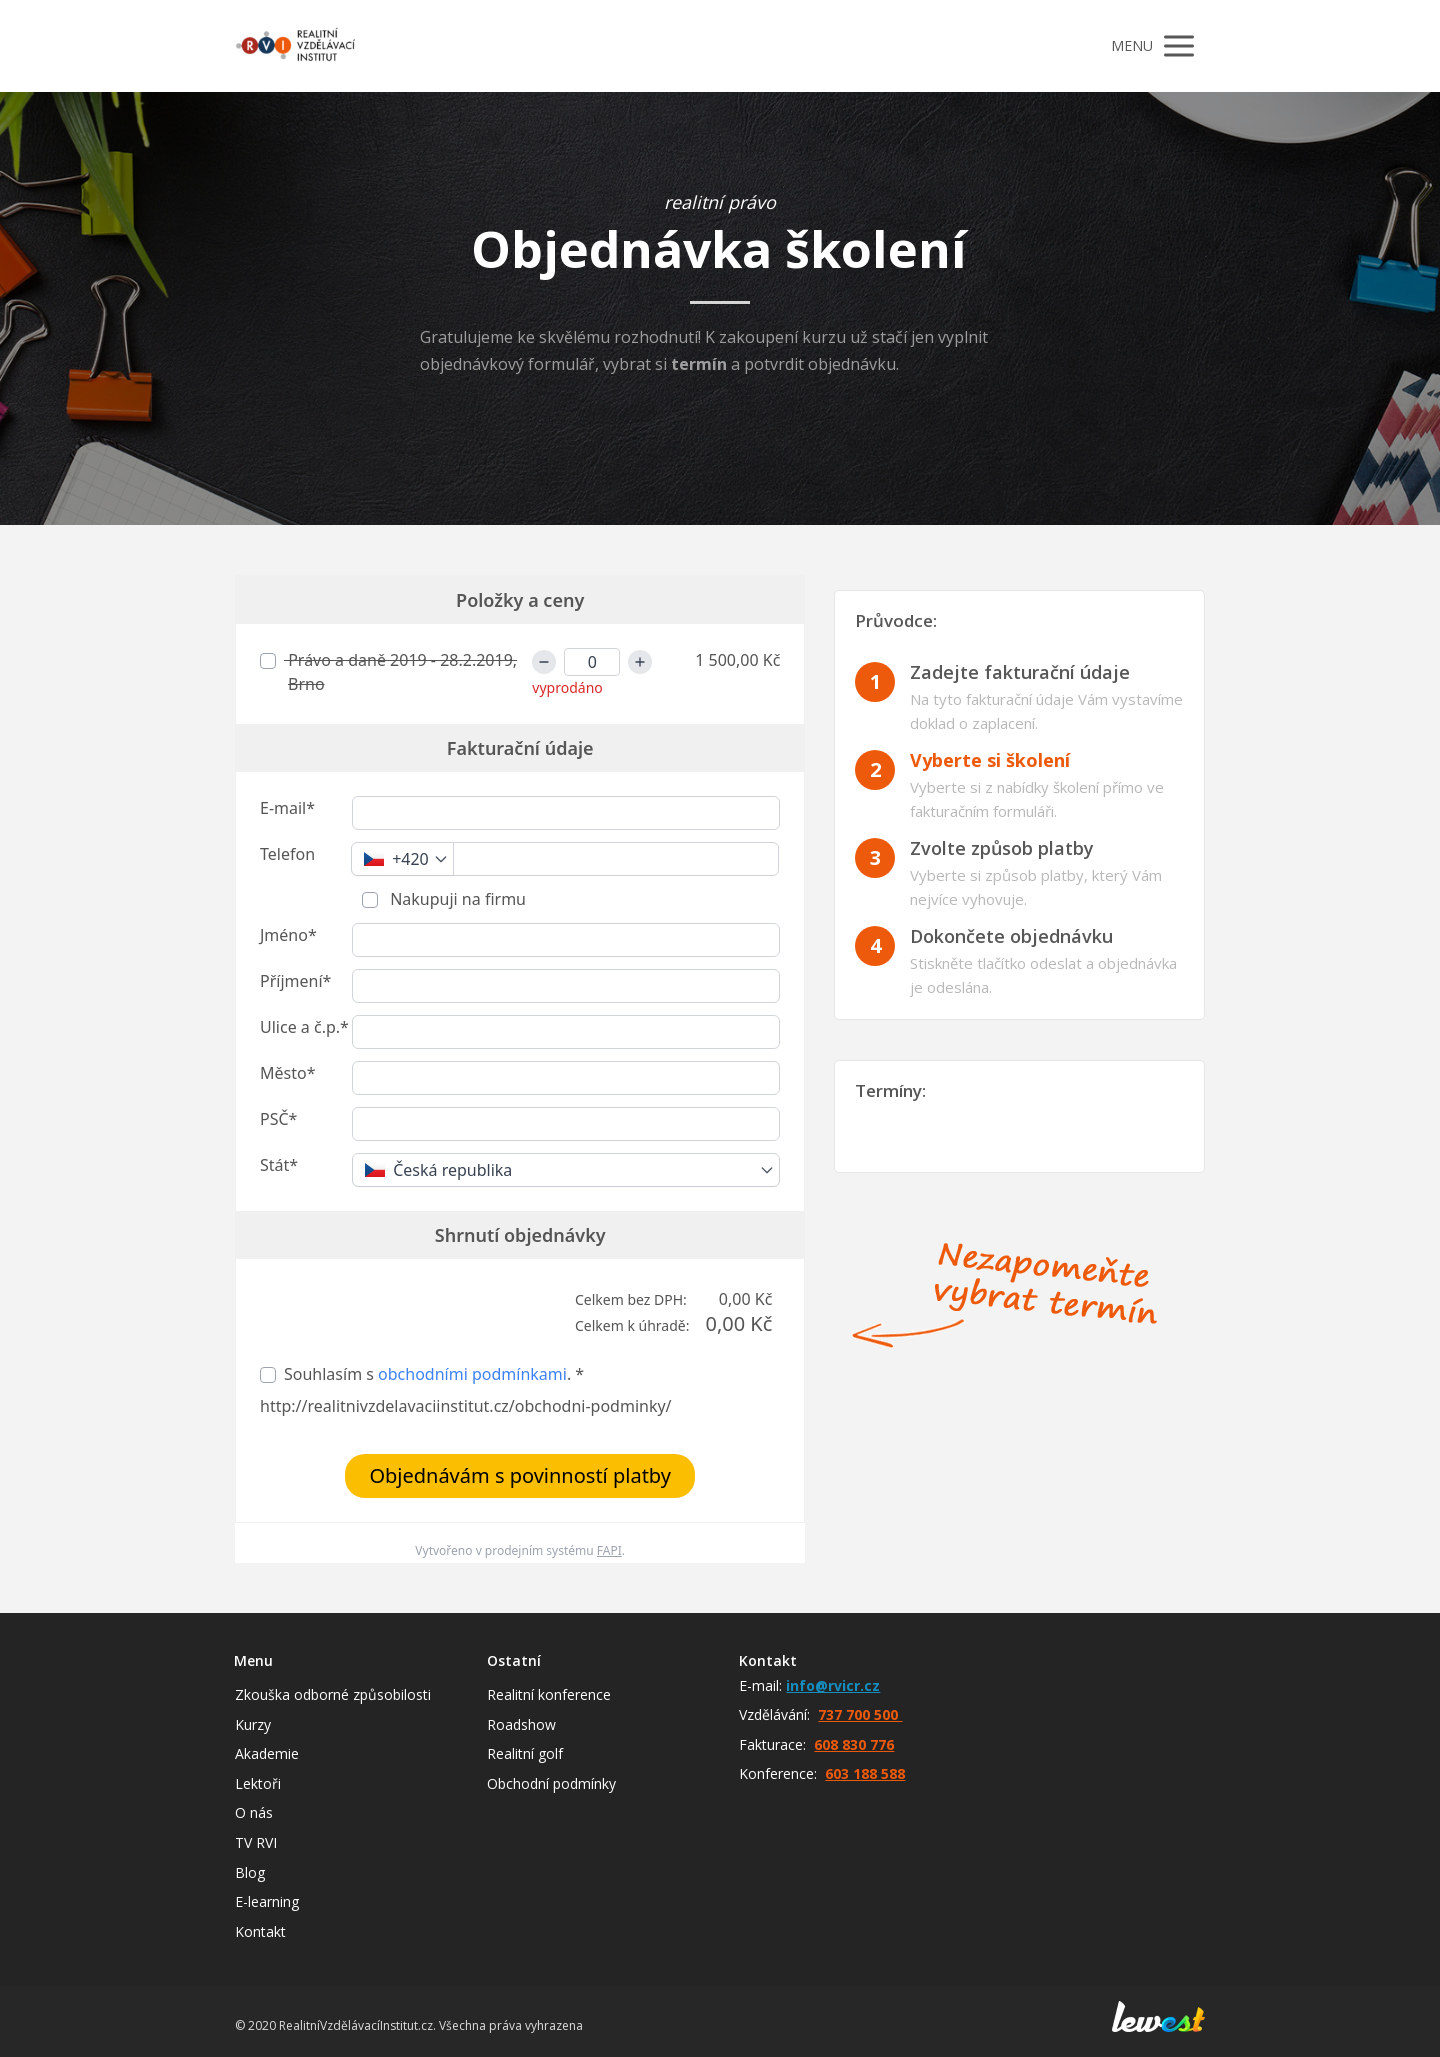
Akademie (267, 1753)
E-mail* (287, 808)
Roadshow (521, 1724)
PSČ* (278, 1119)
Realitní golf (525, 1753)
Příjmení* (295, 981)
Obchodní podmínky (551, 1783)
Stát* (279, 1165)
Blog (250, 1872)
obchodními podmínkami (472, 1374)
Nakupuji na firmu (456, 899)
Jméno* (288, 935)
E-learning (267, 1901)
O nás (254, 1812)
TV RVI (256, 1842)
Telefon (287, 854)
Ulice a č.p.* (304, 1027)
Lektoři (258, 1783)
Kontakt (260, 1931)
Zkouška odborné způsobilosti (333, 1694)
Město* (287, 1073)
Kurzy (253, 1724)
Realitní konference (549, 1694)
